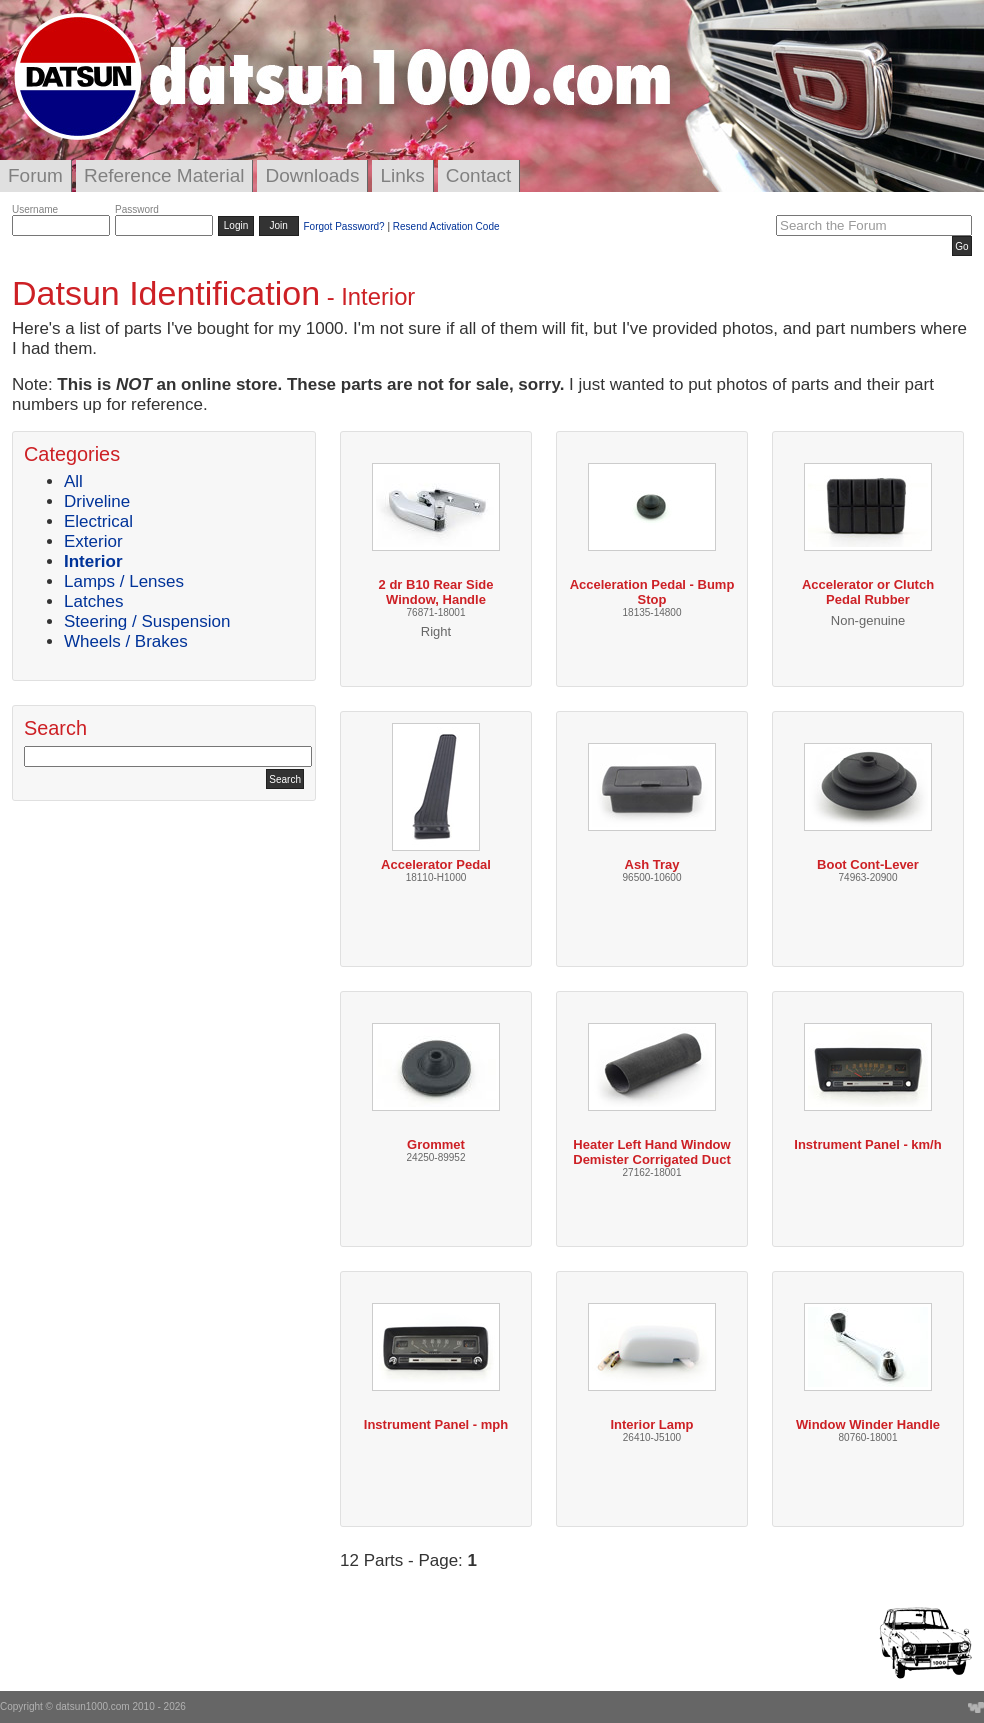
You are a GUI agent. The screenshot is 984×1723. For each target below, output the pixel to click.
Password (137, 209)
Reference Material (164, 175)
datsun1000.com (93, 1706)
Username (35, 209)
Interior (93, 561)
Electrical (98, 521)
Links (402, 175)
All (73, 481)
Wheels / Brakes (126, 641)
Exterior (93, 541)
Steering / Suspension (147, 621)
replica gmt (249, 404)
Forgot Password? (343, 226)
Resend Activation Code (446, 226)
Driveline (97, 501)
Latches (94, 601)
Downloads (312, 175)
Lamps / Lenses (124, 581)
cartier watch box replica (382, 404)
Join (279, 225)
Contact (478, 175)
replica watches (532, 404)
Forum (35, 175)
